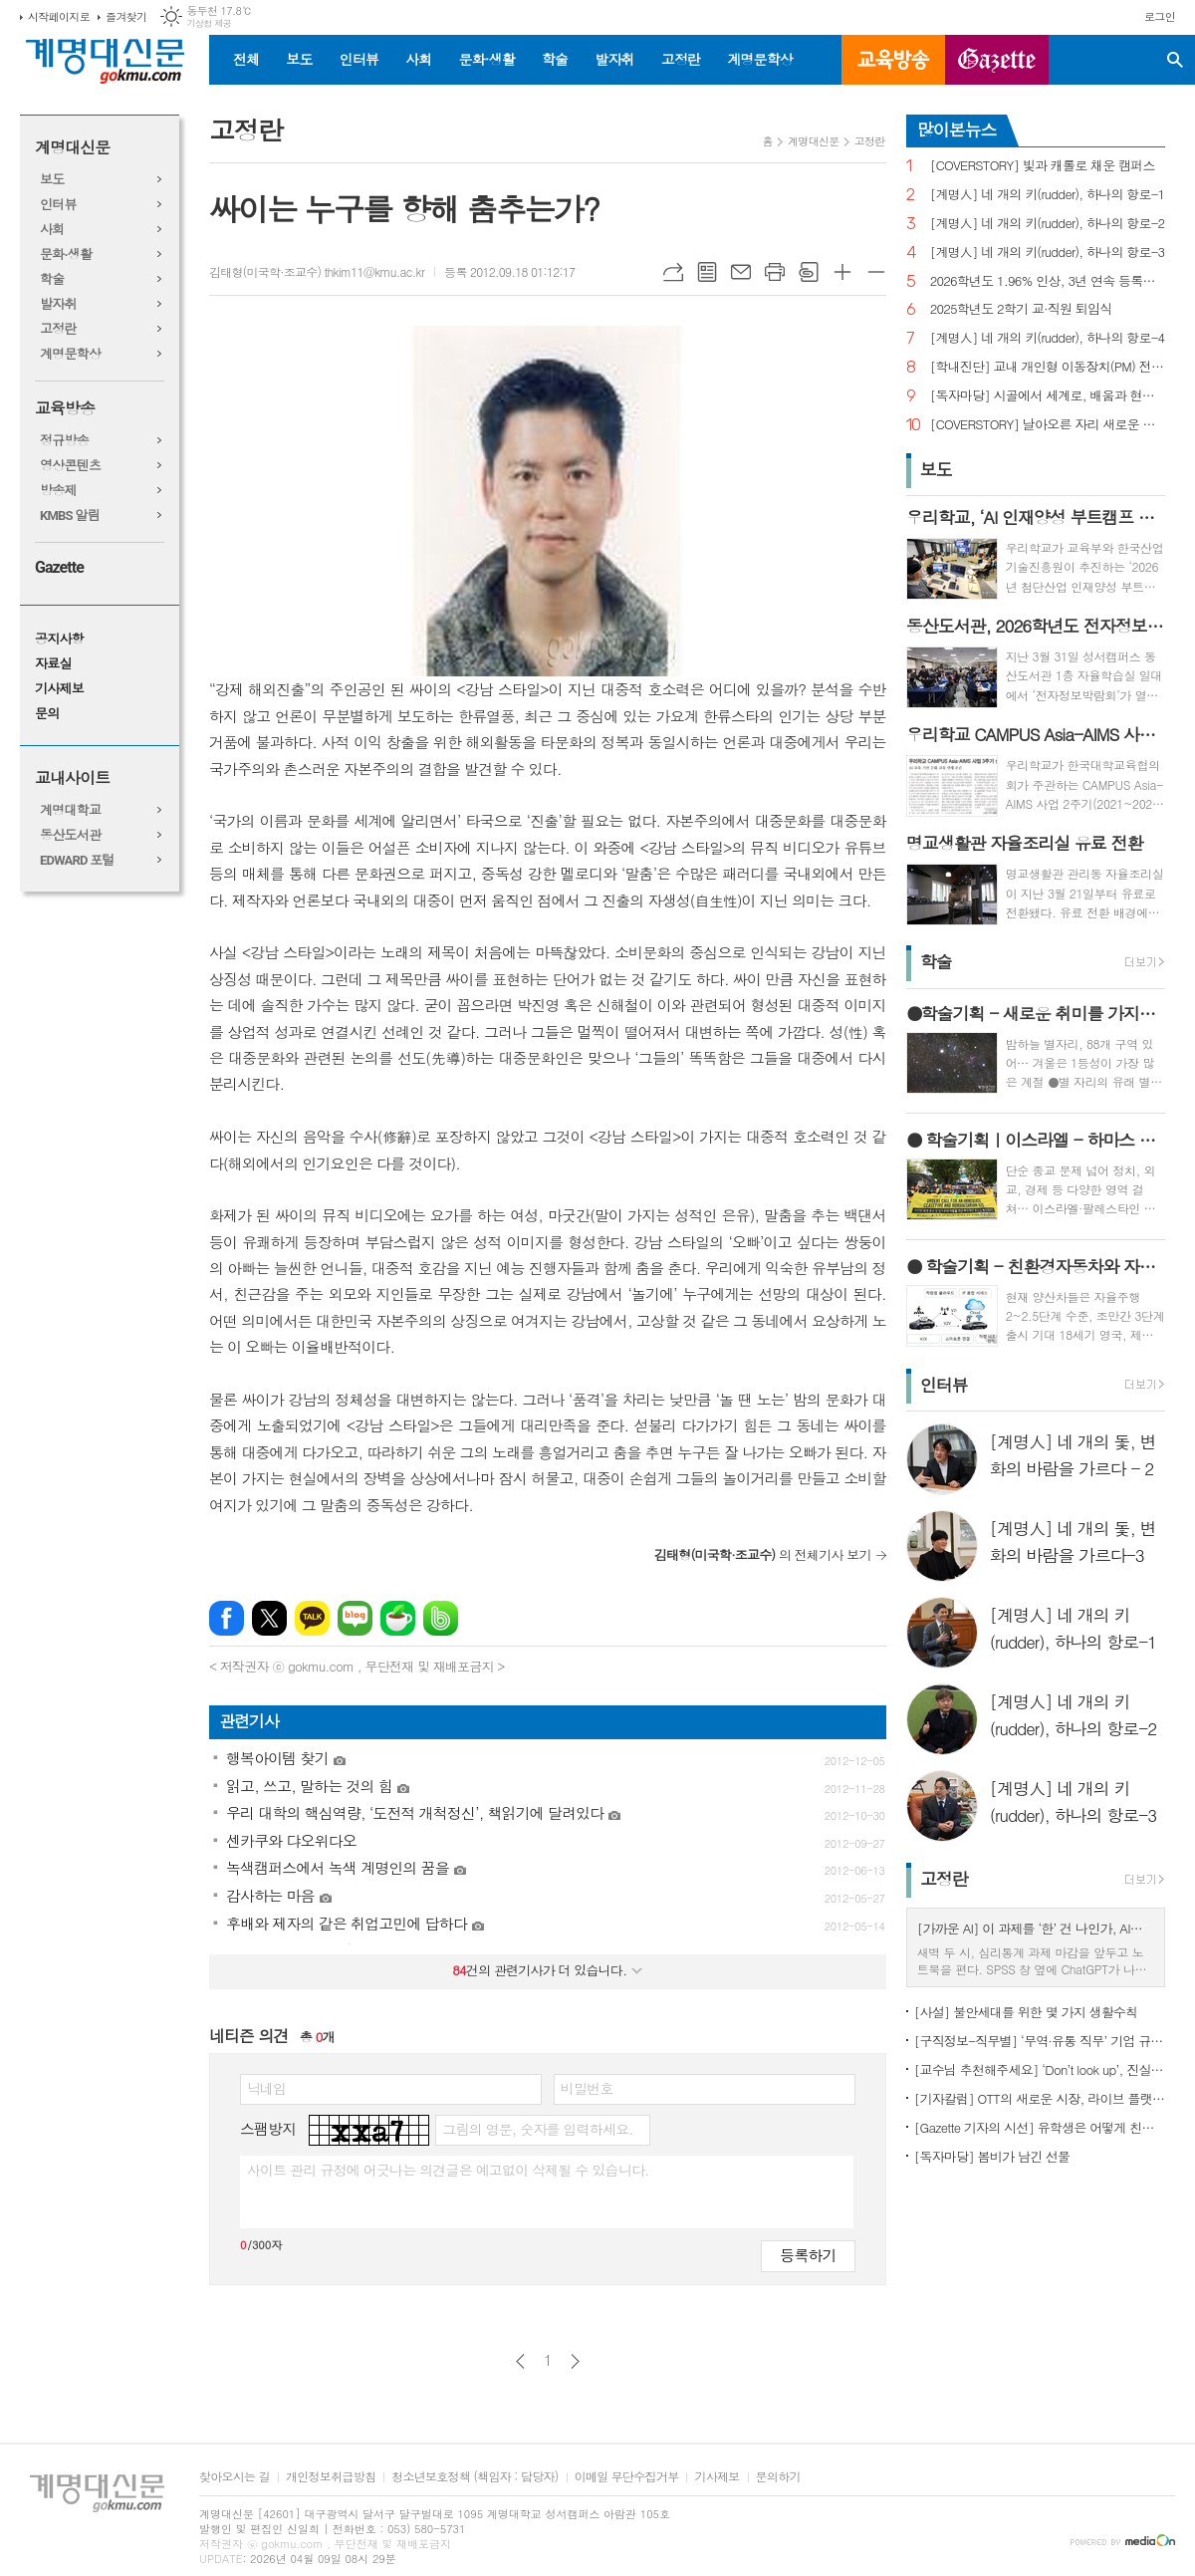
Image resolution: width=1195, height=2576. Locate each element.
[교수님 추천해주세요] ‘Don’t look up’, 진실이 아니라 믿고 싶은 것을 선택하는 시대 (1039, 2069)
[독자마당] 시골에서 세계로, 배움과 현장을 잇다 (1047, 395)
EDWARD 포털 (77, 860)
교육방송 (893, 60)
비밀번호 (587, 2088)
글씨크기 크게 (842, 272)
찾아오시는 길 (234, 2476)
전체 (246, 59)
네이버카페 (397, 1618)
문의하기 (778, 2476)
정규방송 (64, 440)
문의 (47, 713)
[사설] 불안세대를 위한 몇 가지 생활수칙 (1026, 2011)
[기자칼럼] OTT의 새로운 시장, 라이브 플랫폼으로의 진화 (1039, 2098)
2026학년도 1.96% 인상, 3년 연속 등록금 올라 (1047, 281)
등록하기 (808, 2254)
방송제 (58, 490)
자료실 (53, 663)
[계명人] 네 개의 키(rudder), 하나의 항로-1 (1047, 194)
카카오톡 (312, 1618)
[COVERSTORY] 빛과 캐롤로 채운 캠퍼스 (1042, 165)
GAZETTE (997, 60)
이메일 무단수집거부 (627, 2476)
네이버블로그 (355, 1618)
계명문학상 (760, 59)
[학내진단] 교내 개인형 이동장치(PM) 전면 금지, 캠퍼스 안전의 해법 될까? (1047, 367)
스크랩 (809, 272)
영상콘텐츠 (70, 465)
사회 (418, 59)
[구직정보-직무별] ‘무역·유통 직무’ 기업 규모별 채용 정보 (1039, 2040)
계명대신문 (72, 147)
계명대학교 (70, 810)
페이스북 (226, 1618)
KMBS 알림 (70, 515)
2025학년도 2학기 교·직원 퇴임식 (1021, 309)
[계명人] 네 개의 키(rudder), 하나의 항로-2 (1047, 223)
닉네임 (266, 2088)
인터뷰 (359, 59)
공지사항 (59, 639)
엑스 (269, 1618)
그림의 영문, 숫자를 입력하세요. (537, 2129)
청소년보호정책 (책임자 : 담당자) (474, 2476)
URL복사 (673, 272)
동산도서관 (70, 835)
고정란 (680, 59)
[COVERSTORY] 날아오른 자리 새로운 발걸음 (1047, 424)
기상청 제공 (208, 23)
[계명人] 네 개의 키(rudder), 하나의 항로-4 (1047, 338)
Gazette (59, 567)
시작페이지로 (59, 16)
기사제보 (59, 688)
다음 (575, 2361)
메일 (741, 272)
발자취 (614, 59)
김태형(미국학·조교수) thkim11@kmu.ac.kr (316, 271)
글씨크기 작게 (876, 272)
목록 (707, 272)
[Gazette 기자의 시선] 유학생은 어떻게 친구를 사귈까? (1039, 2127)
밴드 (440, 1618)
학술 (555, 59)
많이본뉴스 (957, 129)
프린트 (775, 272)
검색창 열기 (1175, 60)
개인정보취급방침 (330, 2476)
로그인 (1159, 16)
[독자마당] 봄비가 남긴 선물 (992, 2156)
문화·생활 (486, 59)
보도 (299, 59)
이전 (520, 2361)
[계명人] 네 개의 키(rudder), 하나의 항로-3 (1047, 252)
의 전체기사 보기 (762, 1554)
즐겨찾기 (126, 16)
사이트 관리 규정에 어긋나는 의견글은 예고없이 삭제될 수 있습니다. (448, 2170)
